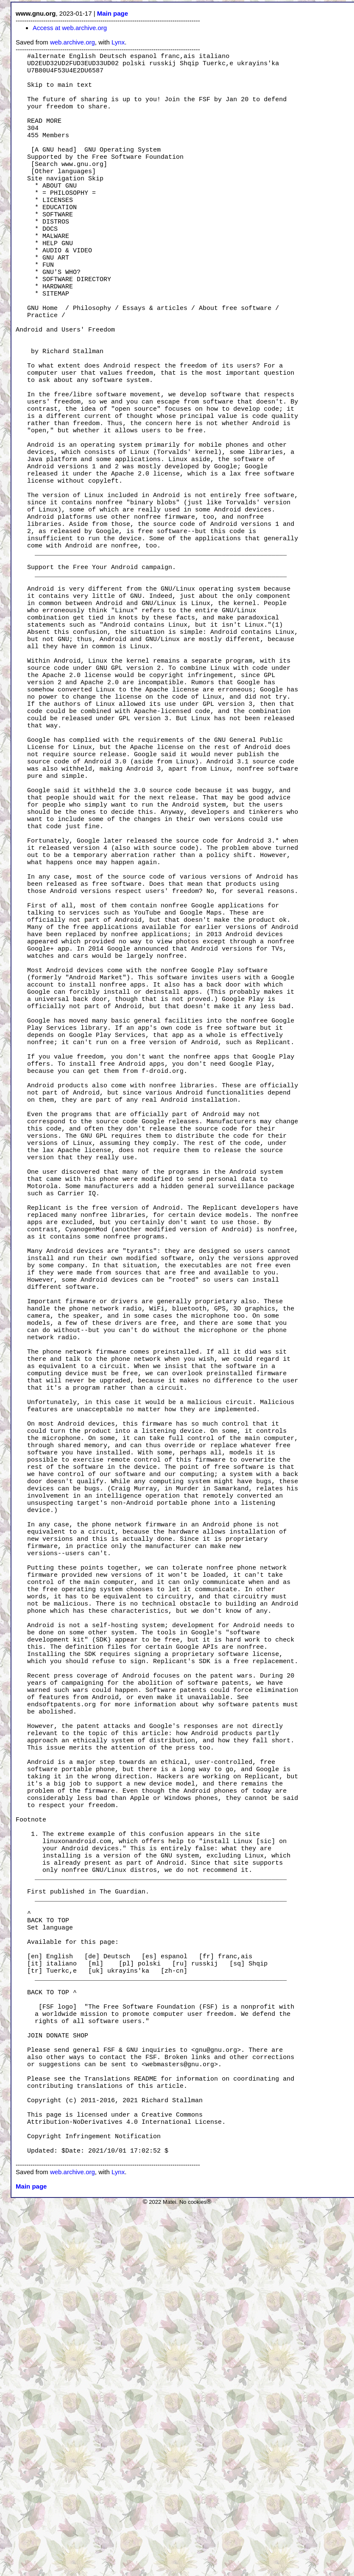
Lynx (118, 42)
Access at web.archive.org (70, 27)
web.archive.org (72, 42)
